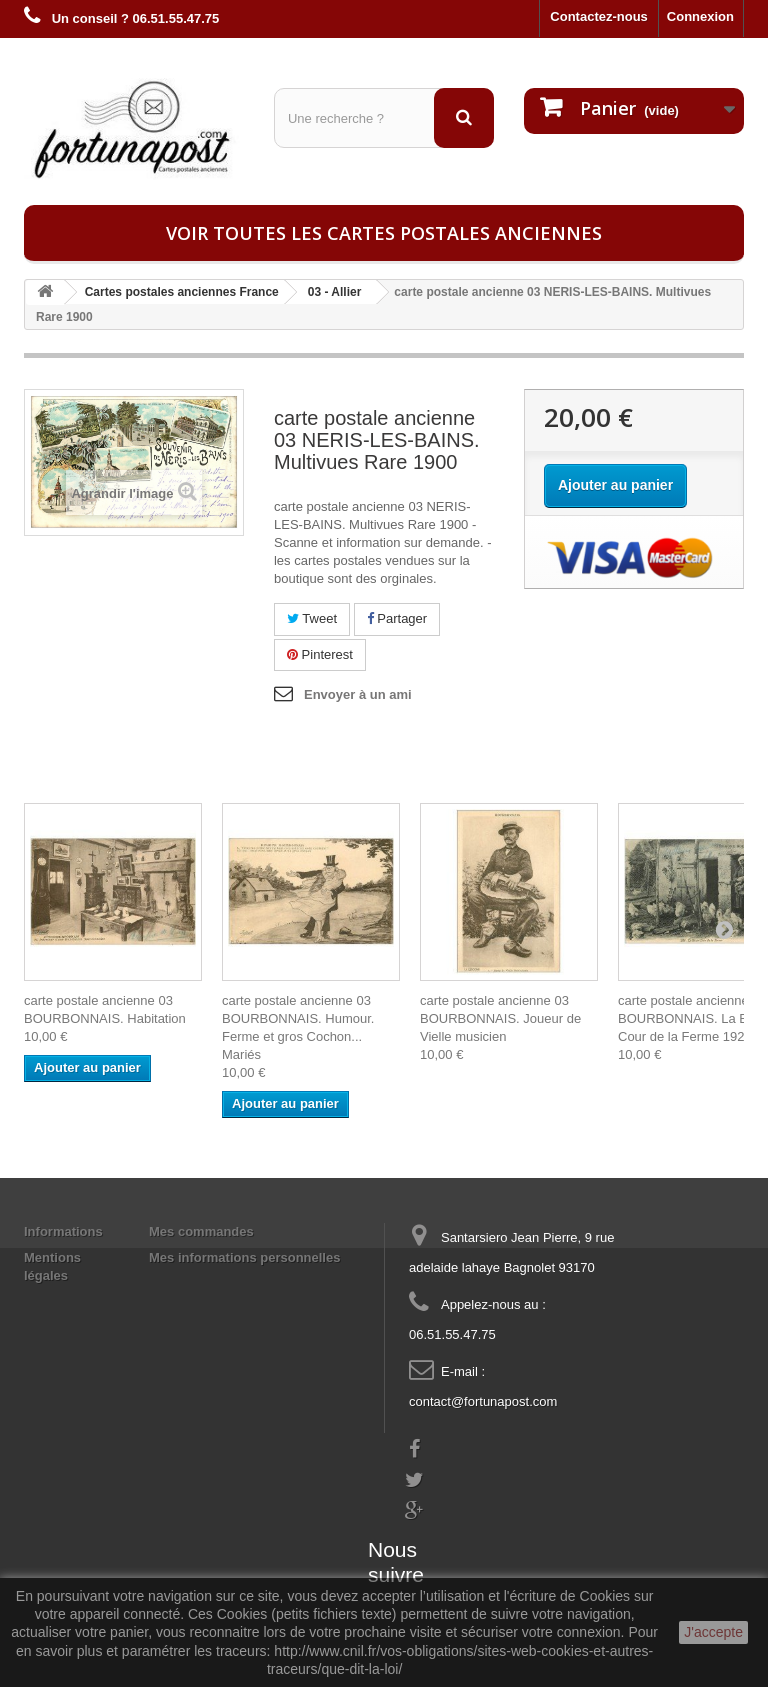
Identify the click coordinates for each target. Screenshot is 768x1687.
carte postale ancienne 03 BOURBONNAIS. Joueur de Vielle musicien (500, 1018)
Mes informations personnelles (244, 1257)
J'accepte (713, 1632)
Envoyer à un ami (358, 694)
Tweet (312, 618)
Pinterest (320, 654)
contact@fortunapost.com (483, 1401)
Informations (63, 1231)
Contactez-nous (599, 16)
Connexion (700, 16)
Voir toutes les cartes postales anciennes (384, 233)
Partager (397, 618)
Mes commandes (201, 1231)
